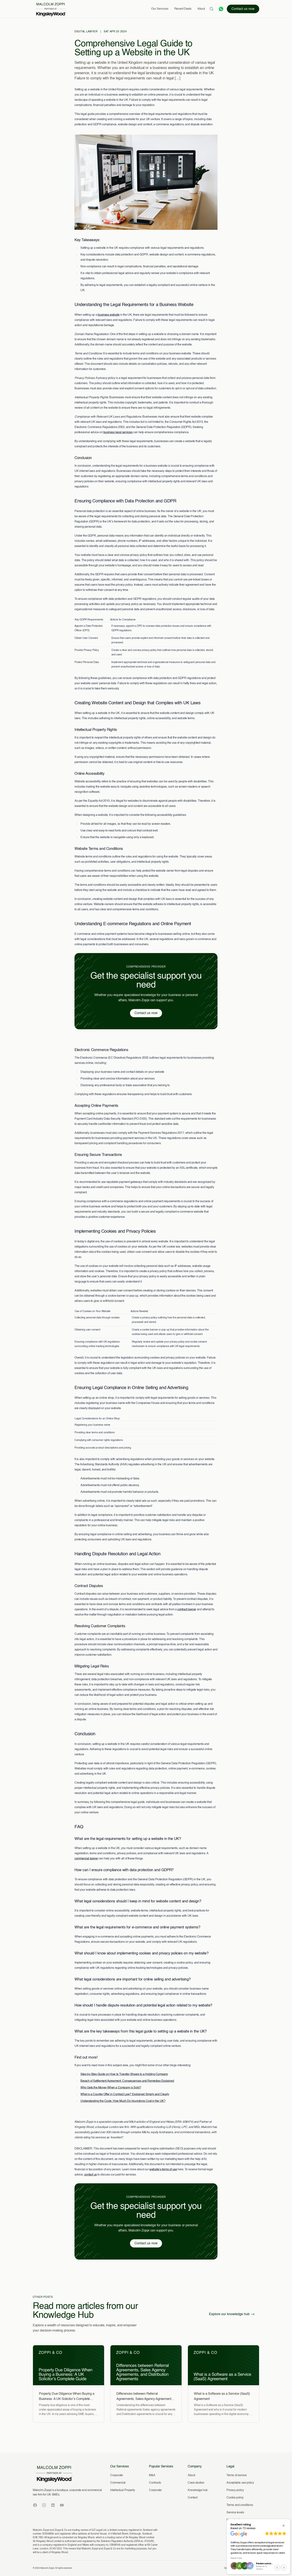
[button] (283, 2525)
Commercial (118, 2482)
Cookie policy (235, 2497)
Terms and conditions (239, 2505)
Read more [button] (236, 2558)
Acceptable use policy (240, 2482)
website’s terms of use (163, 2169)
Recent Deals (182, 8)
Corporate (116, 2475)
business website (109, 314)
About (201, 8)
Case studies (196, 2482)
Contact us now (243, 9)
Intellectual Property (122, 2490)
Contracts (155, 2482)
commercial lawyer (86, 1858)
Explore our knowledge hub (232, 2314)
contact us (90, 2174)
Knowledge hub (198, 2490)
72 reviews (248, 2528)
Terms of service (236, 2475)
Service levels (235, 2512)
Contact (192, 2497)
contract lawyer (186, 1609)
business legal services (118, 432)
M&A (152, 2475)
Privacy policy (235, 2490)
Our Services (159, 8)
